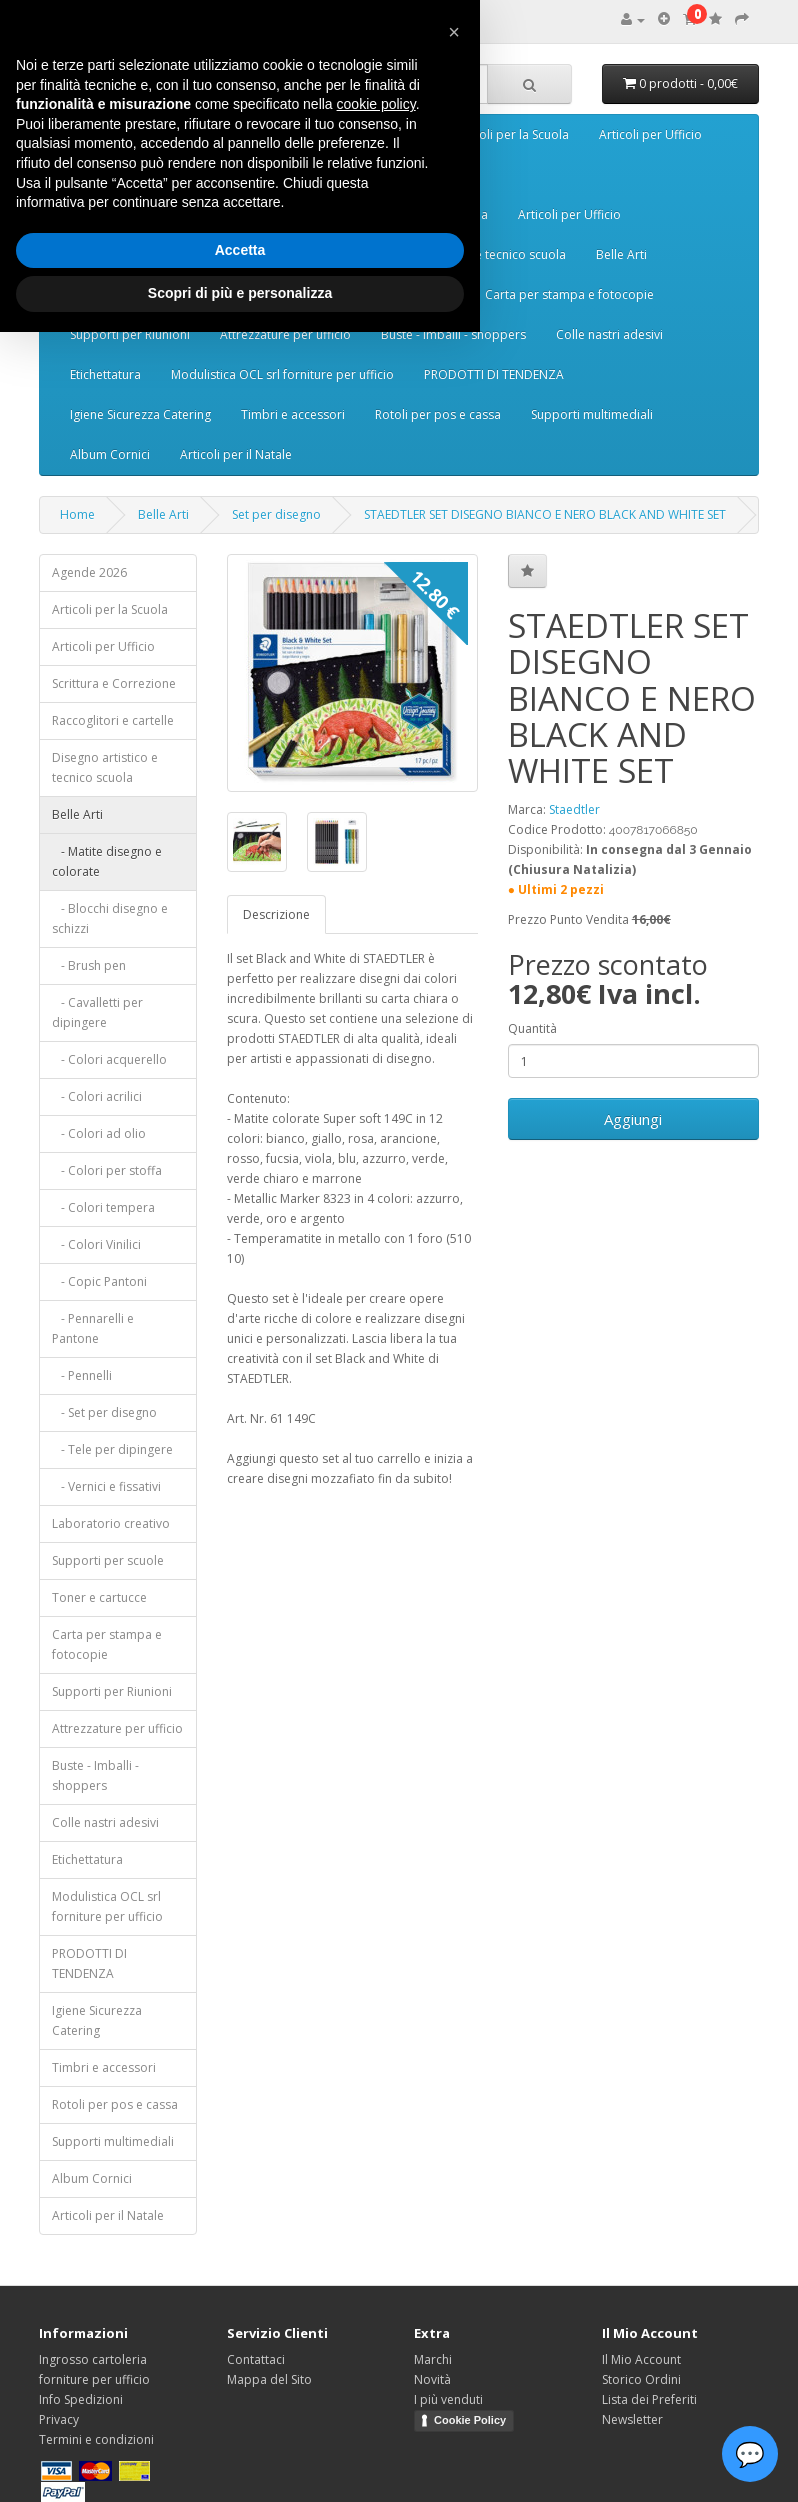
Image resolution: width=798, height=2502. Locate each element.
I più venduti (448, 2399)
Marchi (433, 2359)
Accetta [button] (240, 250)
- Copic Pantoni (99, 1281)
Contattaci (256, 2359)
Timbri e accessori (293, 414)
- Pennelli (82, 1375)
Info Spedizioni (81, 2399)
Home (77, 514)
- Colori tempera (103, 1207)
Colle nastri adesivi (609, 334)
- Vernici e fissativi (106, 1486)
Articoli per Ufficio (650, 134)
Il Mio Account (641, 2359)
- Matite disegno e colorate (107, 861)
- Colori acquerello (109, 1059)
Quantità (532, 1028)
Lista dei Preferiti (649, 2399)
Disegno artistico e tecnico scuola (105, 767)
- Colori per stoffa (107, 1170)
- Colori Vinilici (96, 1244)
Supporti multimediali (592, 414)
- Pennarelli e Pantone (93, 1328)
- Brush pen (89, 965)
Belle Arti (621, 254)
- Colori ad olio (99, 1133)
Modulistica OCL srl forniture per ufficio (282, 374)
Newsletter (632, 2419)
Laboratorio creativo (111, 1523)
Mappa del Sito (269, 2379)
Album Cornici (110, 454)
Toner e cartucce (99, 1597)
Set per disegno (276, 514)
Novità (432, 2379)
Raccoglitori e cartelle (113, 720)
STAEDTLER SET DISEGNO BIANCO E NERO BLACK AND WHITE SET (545, 514)
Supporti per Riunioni (130, 334)
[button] (454, 32)
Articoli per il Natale (236, 454)
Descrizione (276, 914)
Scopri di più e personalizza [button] (240, 293)
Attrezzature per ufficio (285, 334)
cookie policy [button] (376, 104)
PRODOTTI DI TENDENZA (494, 374)
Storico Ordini (641, 2379)
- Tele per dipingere (112, 1449)
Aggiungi (633, 1119)
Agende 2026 (89, 572)
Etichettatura (105, 374)
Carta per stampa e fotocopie (569, 294)
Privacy (59, 2419)
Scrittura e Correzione (114, 683)
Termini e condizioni (96, 2439)
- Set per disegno (104, 1412)
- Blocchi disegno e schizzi (110, 918)
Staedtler (574, 809)
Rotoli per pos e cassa (438, 414)
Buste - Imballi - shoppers (453, 334)
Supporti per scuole (108, 1560)
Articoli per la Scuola (511, 134)
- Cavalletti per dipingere (97, 1012)
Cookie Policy (470, 2420)
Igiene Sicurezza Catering (140, 414)
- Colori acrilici (97, 1096)
